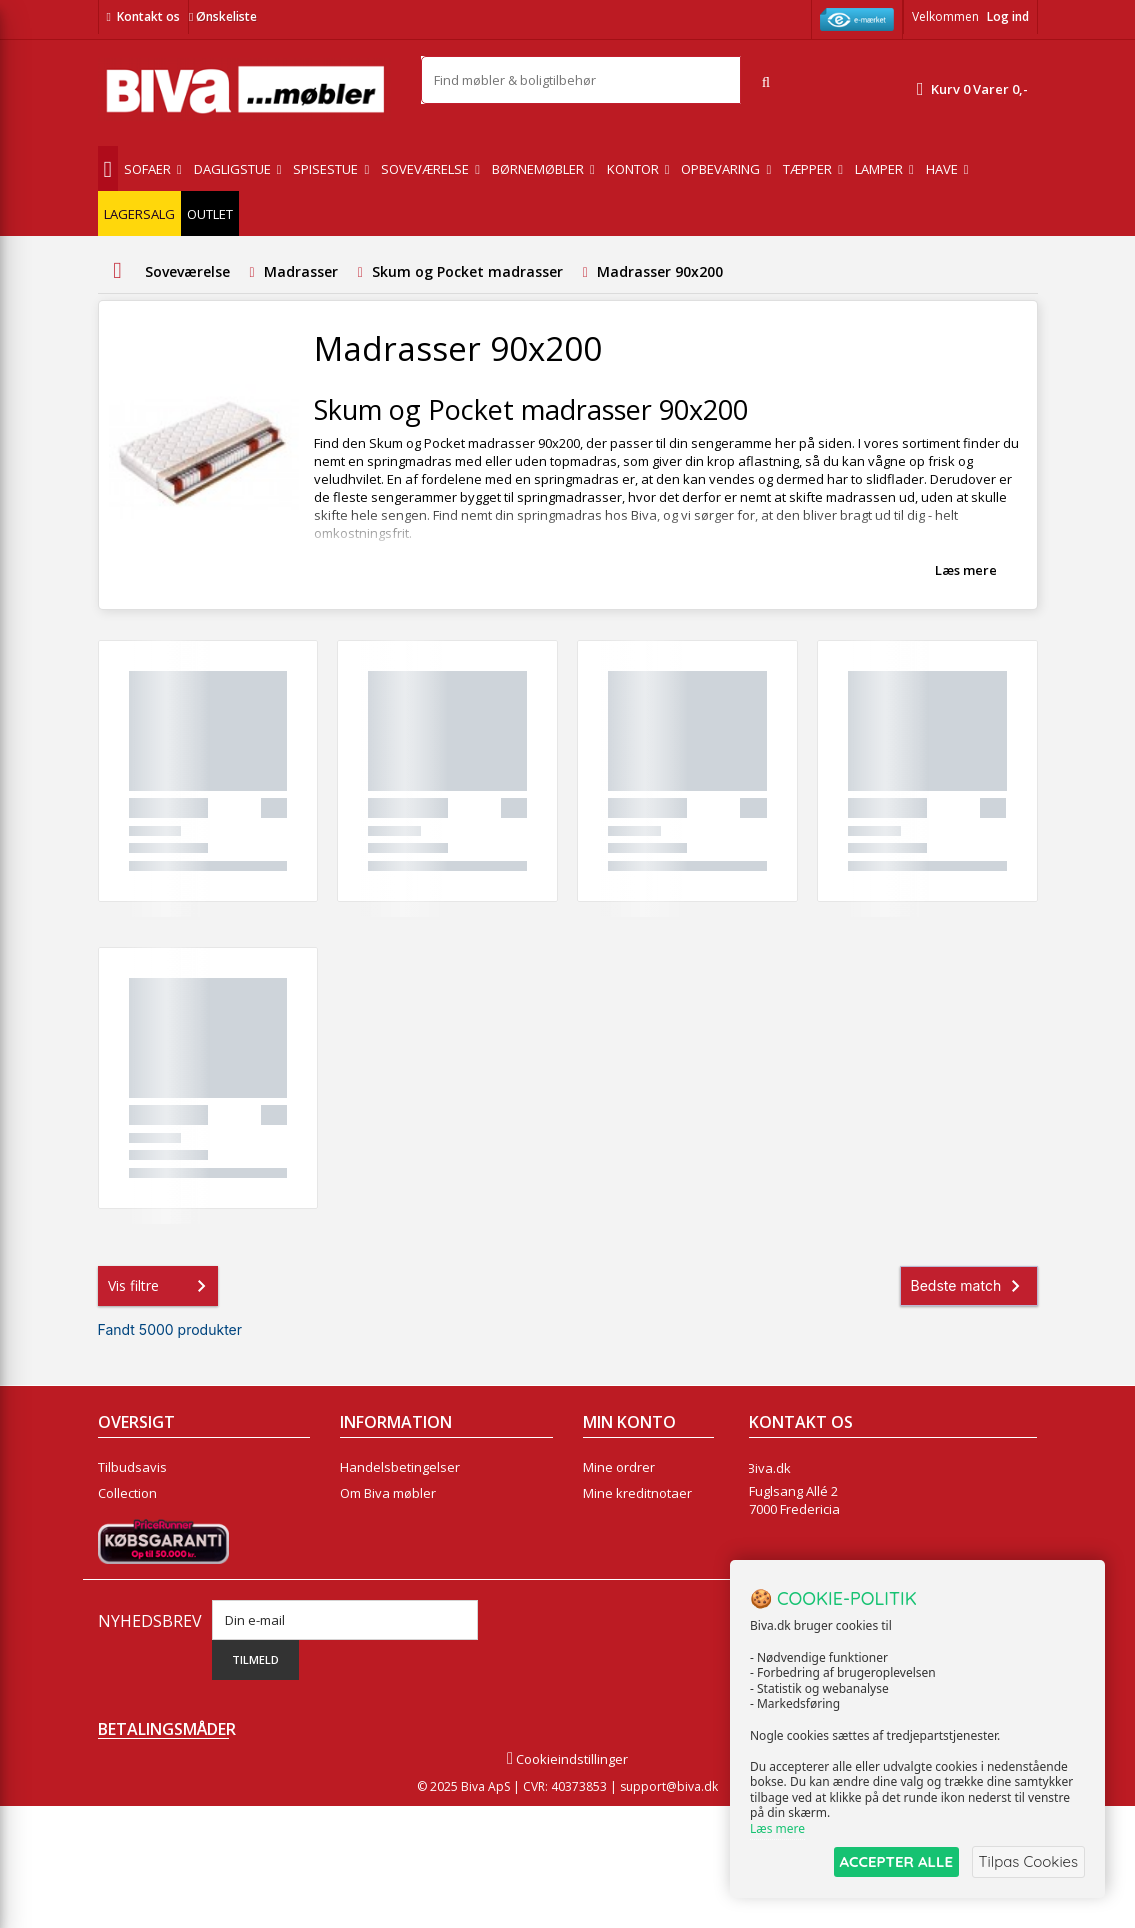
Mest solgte (133, 1545)
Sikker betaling (385, 1519)
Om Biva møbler (388, 1493)
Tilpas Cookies (1027, 1861)
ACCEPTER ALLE (890, 1861)
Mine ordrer (619, 1467)
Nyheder (124, 1519)
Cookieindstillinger (567, 1881)
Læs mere (966, 570)
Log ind (1008, 16)
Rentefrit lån (377, 1571)
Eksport (363, 1545)
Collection (127, 1493)
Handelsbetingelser (400, 1467)
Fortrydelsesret (386, 1597)
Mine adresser (627, 1519)
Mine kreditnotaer (637, 1493)
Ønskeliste (223, 16)
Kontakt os (148, 16)
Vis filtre (161, 1286)
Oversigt (123, 1597)
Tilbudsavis (132, 1467)
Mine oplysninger (635, 1545)
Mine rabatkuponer (642, 1571)
